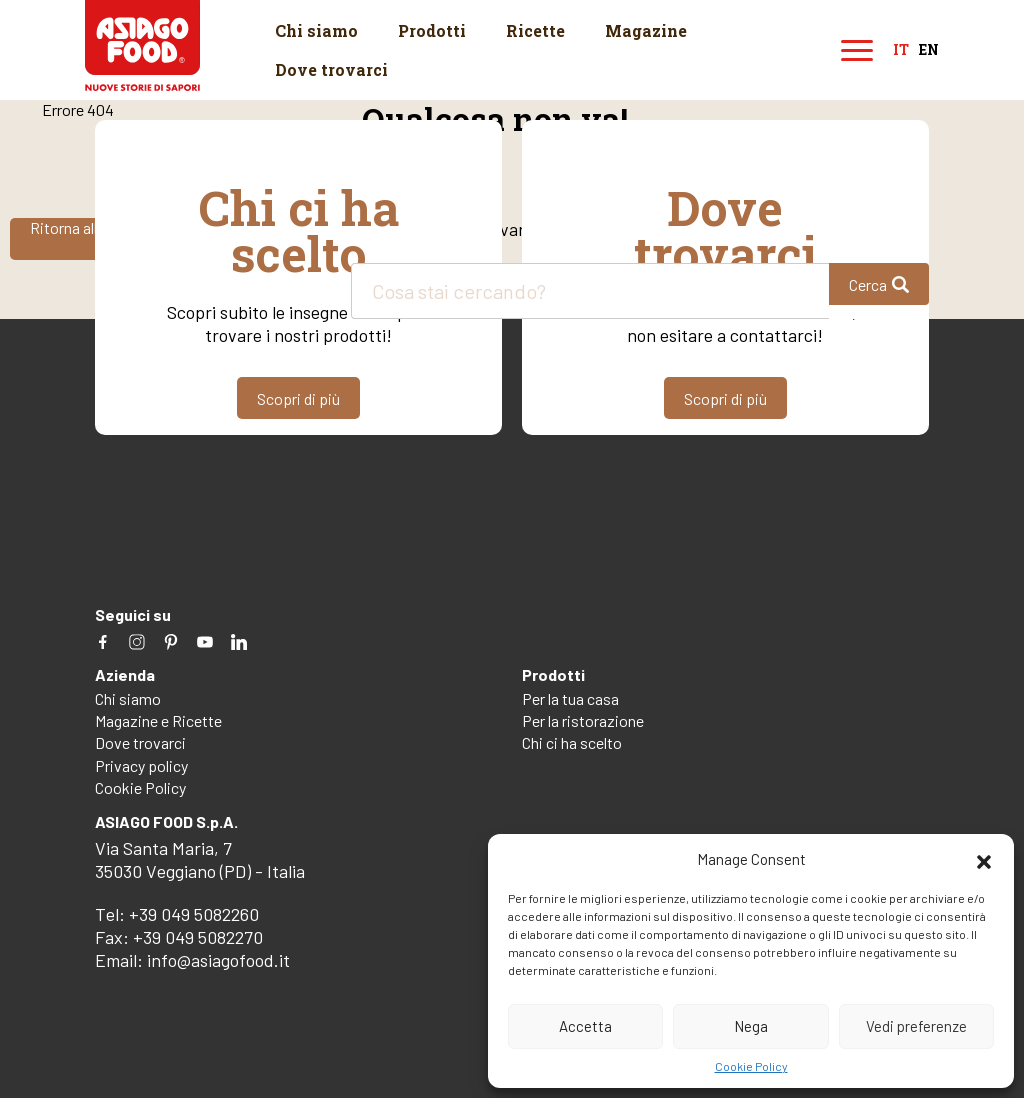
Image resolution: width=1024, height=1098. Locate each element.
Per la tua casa (570, 698)
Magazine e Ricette (158, 720)
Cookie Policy (751, 1066)
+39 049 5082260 (194, 914)
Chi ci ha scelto (572, 742)
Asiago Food (142, 45)
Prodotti (432, 30)
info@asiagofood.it (218, 960)
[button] (984, 859)
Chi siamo (316, 30)
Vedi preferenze (916, 1026)
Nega (751, 1026)
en (929, 50)
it (901, 50)
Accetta (585, 1026)
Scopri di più (298, 398)
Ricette (535, 30)
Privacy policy (141, 765)
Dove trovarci (331, 69)
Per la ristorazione (583, 720)
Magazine (646, 30)
